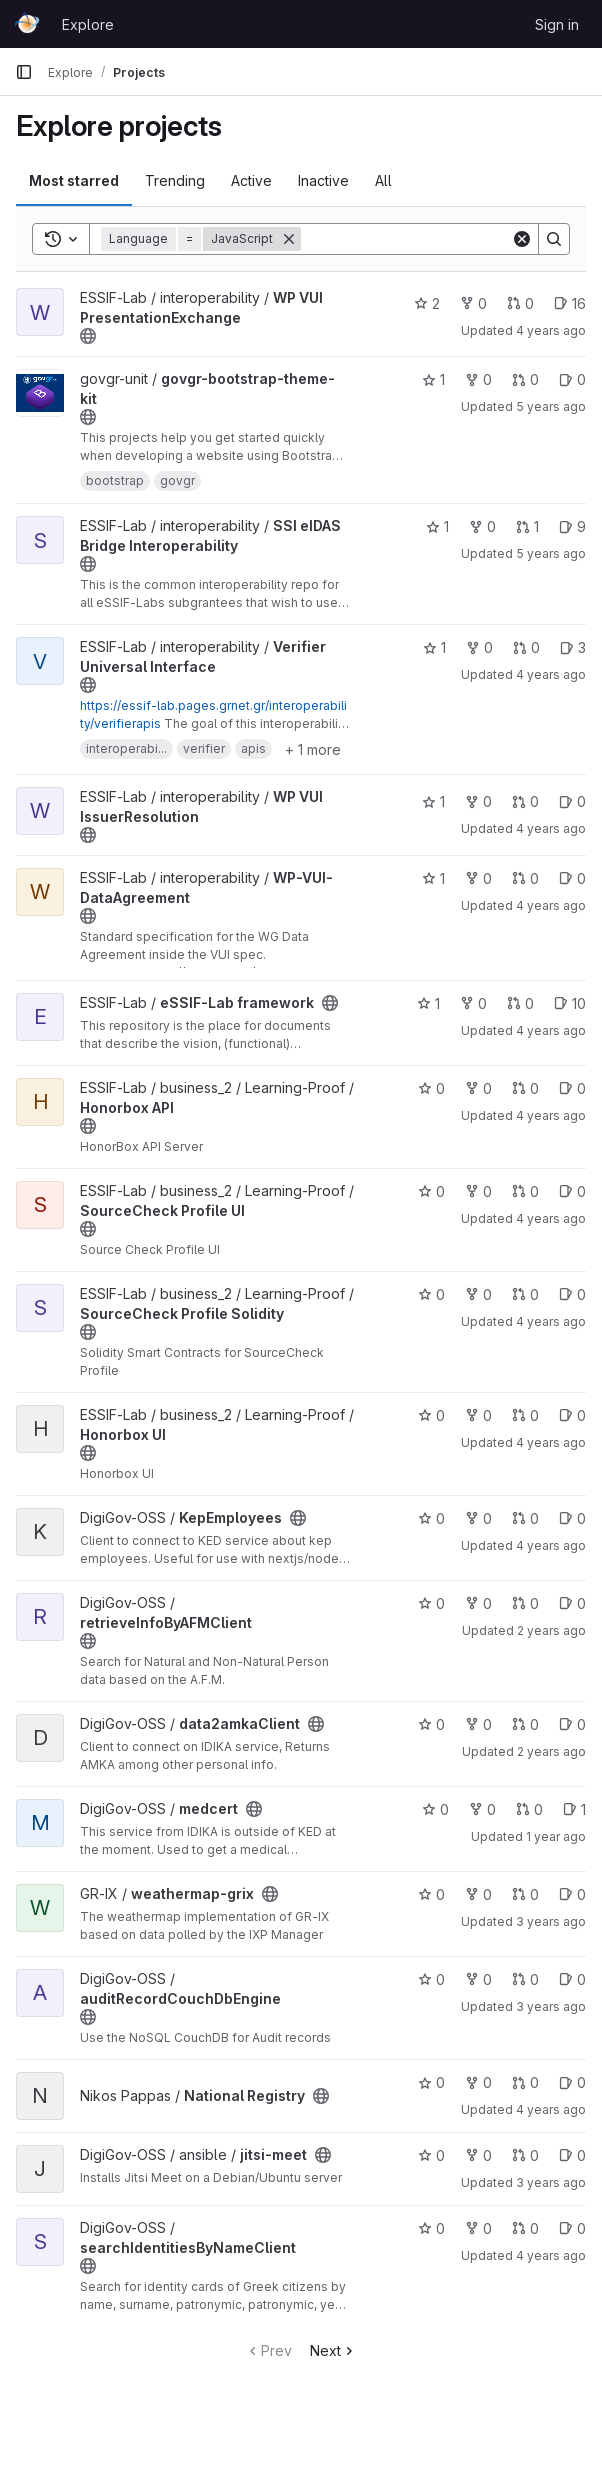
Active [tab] (251, 180)
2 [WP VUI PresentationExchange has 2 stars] (427, 303)
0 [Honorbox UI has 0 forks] (478, 1415)
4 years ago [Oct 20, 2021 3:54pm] (551, 1321)
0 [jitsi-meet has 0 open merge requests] (525, 2155)
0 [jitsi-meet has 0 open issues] (572, 2155)
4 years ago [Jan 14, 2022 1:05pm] (551, 905)
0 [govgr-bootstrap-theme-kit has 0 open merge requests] (525, 379)
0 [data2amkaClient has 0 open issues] (572, 1724)
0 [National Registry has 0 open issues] (572, 2082)
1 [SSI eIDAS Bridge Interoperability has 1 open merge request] (527, 526)
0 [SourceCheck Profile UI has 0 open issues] (572, 1191)
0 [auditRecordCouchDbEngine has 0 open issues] (572, 1979)
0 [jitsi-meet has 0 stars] (431, 2155)
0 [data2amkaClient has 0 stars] (431, 1724)
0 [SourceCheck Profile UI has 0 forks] (478, 1191)
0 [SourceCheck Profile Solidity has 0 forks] (478, 1294)
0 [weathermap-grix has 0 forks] (478, 1894)
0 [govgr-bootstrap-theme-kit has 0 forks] (478, 379)
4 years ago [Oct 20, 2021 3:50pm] (551, 1442)
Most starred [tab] (74, 180)
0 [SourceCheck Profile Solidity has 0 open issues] (572, 1294)
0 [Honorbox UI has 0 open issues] (572, 1415)
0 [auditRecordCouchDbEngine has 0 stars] (431, 1979)
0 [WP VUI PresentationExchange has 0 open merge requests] (520, 303)
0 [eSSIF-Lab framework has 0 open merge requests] (520, 1003)
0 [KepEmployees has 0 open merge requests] (525, 1518)
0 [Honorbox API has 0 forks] (478, 1088)
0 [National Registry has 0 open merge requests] (525, 2082)
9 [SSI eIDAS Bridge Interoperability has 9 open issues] (572, 526)
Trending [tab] (175, 180)
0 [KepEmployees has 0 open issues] (572, 1518)
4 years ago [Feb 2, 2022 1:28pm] (551, 674)
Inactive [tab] (323, 180)
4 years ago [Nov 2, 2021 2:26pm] (551, 1030)
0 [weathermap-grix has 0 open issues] (572, 1894)
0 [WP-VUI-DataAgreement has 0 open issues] (572, 878)
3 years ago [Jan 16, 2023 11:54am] (551, 2182)
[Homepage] (28, 24)
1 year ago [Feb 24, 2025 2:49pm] (556, 1836)
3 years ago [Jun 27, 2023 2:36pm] (551, 1921)
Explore (88, 24)
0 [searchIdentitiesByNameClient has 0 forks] (478, 2228)
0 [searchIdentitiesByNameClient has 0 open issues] (572, 2228)
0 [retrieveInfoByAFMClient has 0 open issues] (572, 1603)
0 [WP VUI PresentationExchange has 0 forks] (473, 303)
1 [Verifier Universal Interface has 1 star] (434, 647)
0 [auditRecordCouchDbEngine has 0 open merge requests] (525, 1979)
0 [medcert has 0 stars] (435, 1809)
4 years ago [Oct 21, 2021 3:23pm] (551, 1115)
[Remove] (289, 239)
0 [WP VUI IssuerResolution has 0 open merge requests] (525, 801)
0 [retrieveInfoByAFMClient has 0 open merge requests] (525, 1603)
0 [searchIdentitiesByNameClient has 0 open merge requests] (525, 2228)
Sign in (557, 24)
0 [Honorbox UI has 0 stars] (431, 1415)
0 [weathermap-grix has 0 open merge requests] (525, 1894)
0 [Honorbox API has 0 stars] (431, 1088)
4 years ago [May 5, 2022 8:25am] (551, 2255)
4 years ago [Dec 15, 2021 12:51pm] (551, 828)
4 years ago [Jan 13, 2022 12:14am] (551, 2109)
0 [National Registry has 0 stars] (431, 2082)
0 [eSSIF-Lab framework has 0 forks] (473, 1003)
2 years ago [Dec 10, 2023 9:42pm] (551, 1630)
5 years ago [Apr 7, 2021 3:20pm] (551, 406)
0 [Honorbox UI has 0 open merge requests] (525, 1415)
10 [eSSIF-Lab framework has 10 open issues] (570, 1003)
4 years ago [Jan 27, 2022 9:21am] (551, 330)
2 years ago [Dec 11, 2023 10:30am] (551, 1751)
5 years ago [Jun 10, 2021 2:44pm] (551, 553)
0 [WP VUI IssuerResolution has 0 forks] (478, 801)
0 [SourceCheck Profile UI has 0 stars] (431, 1191)
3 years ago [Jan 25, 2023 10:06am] (551, 2006)
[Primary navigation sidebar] (24, 72)
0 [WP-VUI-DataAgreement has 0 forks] (478, 878)
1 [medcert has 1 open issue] (574, 1809)
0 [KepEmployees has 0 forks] (478, 1518)
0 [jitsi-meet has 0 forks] (478, 2155)
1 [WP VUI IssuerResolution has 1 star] (433, 801)
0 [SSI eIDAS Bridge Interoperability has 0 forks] (482, 526)
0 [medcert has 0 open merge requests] (529, 1809)
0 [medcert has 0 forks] (482, 1809)
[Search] (425, 239)
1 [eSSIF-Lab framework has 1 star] (428, 1003)
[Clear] (522, 239)
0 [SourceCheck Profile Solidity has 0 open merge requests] (525, 1294)
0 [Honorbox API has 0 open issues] (572, 1088)
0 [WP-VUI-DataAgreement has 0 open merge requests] (525, 878)
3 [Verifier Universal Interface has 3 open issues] (573, 647)
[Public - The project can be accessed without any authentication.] (88, 336)
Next (333, 2350)
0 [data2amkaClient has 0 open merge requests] (525, 1724)
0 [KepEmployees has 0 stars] (431, 1518)
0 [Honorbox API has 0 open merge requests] (525, 1088)
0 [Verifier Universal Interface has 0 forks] (479, 647)
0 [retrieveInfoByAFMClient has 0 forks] (478, 1603)
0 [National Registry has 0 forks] (478, 2082)
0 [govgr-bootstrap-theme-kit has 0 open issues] (572, 379)
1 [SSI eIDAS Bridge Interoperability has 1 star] (437, 526)
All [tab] (383, 180)
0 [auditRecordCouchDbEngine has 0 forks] (478, 1979)
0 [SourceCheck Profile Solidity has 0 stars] (431, 1294)
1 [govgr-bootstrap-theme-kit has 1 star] (433, 379)
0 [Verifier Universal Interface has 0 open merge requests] (526, 647)
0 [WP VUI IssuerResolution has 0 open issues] (572, 801)
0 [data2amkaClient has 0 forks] (478, 1724)
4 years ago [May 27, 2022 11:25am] (551, 1545)
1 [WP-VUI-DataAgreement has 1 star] (433, 878)
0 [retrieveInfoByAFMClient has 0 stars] (431, 1603)
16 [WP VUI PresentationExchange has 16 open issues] (570, 303)
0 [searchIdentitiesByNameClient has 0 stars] (431, 2228)
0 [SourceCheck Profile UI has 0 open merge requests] (525, 1191)
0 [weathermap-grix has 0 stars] (431, 1894)
